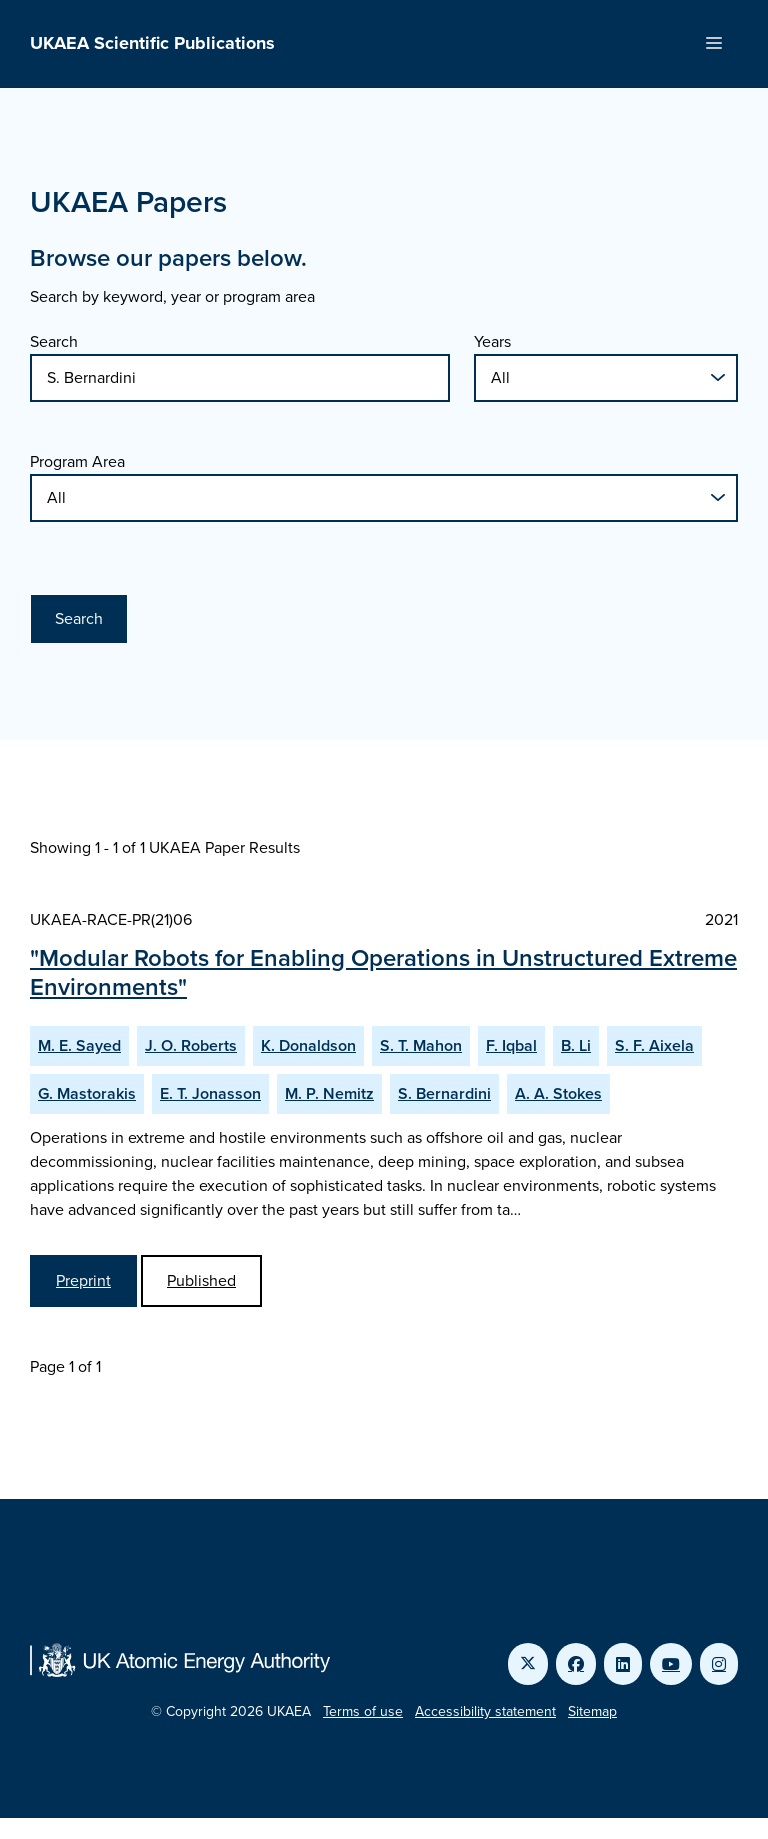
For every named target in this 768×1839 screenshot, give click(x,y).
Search (54, 341)
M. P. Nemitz (329, 1093)
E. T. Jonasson (210, 1093)
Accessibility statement (485, 1711)
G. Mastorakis (87, 1093)
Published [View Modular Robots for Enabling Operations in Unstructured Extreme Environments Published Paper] (201, 1280)
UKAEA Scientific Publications (152, 43)
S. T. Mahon (421, 1045)
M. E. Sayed (79, 1045)
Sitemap (592, 1711)
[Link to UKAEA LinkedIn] (623, 1664)
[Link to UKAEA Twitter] (528, 1664)
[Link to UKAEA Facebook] (576, 1664)
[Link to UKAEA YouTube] (671, 1664)
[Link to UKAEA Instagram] (719, 1664)
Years (492, 341)
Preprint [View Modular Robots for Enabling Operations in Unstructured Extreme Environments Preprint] (83, 1280)
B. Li (576, 1045)
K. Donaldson (308, 1045)
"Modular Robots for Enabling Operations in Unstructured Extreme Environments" (383, 972)
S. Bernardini (444, 1093)
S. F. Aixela (654, 1045)
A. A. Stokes (558, 1093)
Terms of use (363, 1711)
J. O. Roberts (191, 1045)
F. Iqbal (511, 1045)
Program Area (77, 461)
